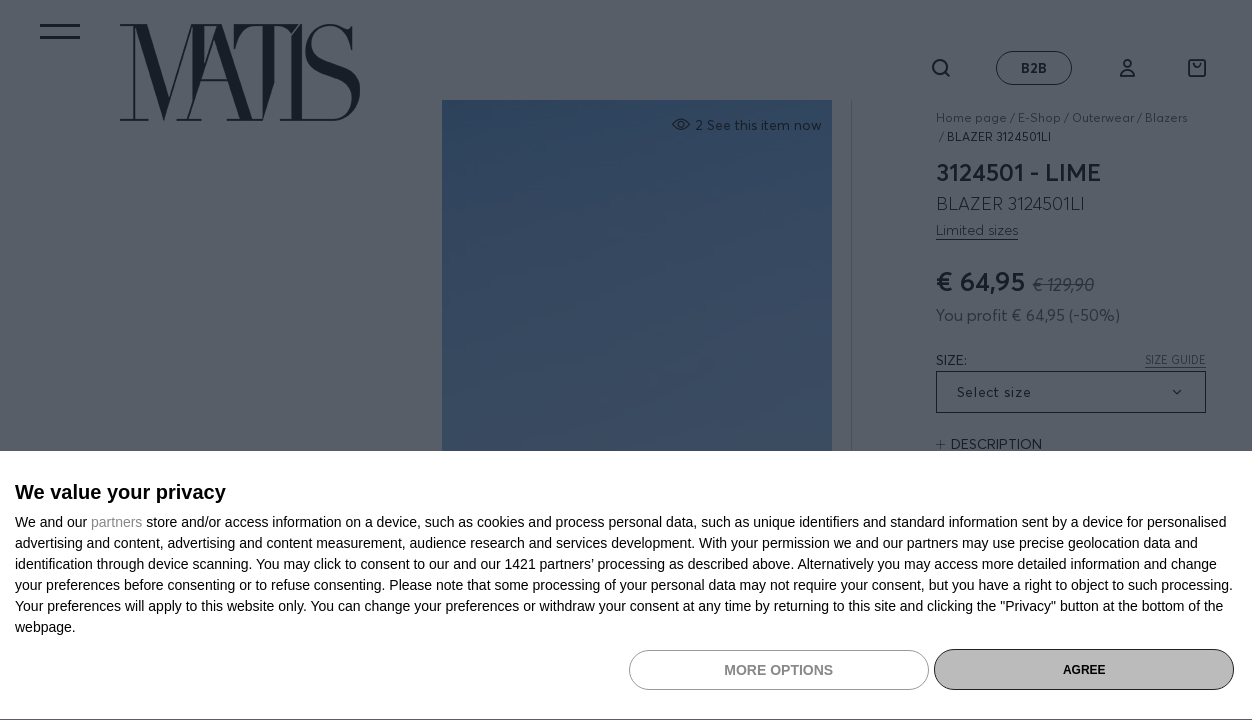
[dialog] (626, 586)
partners (116, 522)
